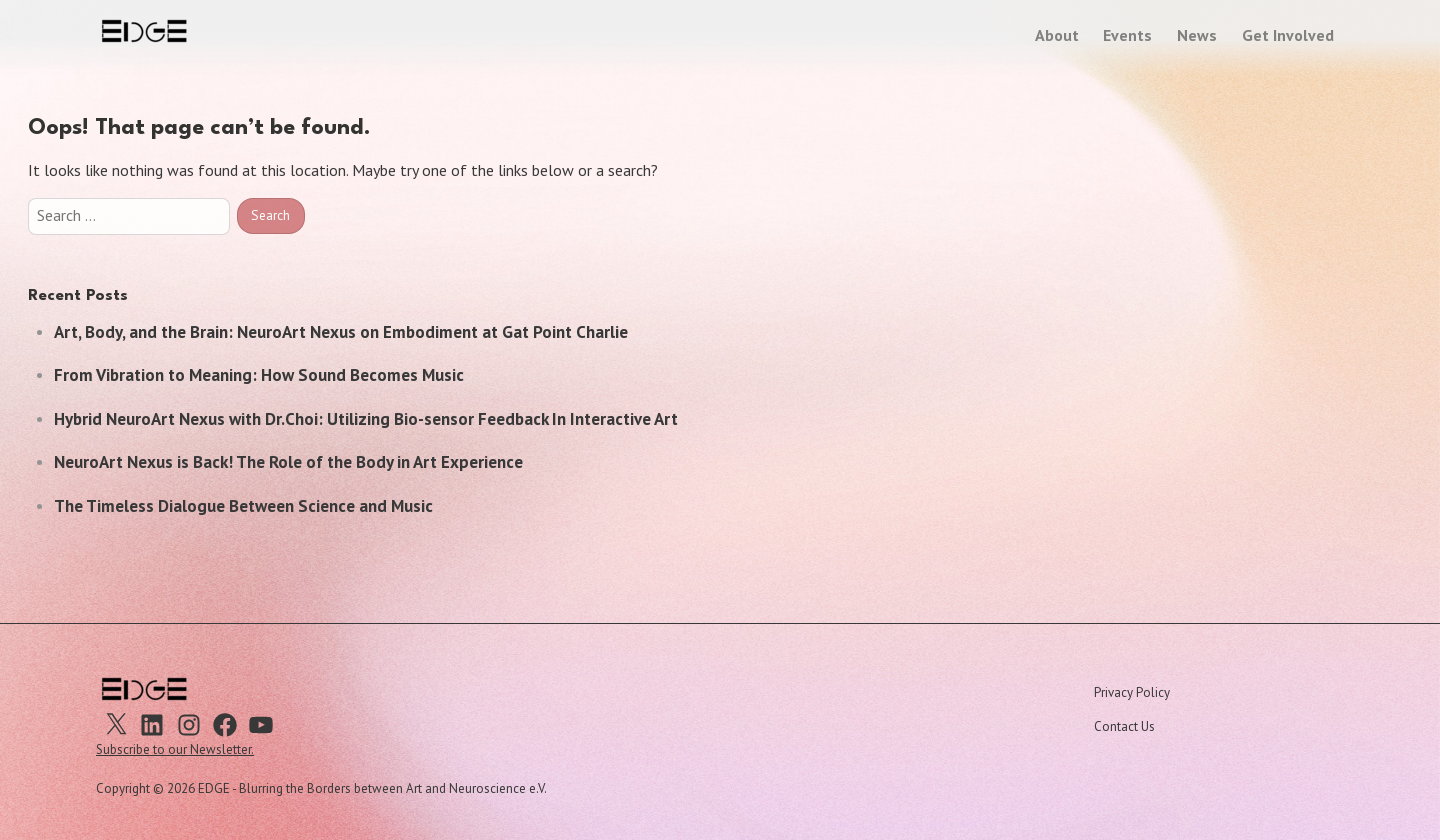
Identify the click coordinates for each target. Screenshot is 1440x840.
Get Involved (1288, 35)
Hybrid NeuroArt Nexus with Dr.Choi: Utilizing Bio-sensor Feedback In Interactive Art (366, 419)
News (1197, 35)
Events (1127, 35)
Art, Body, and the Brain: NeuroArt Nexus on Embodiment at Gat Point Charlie (341, 332)
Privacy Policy (1132, 692)
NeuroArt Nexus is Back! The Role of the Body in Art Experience (288, 462)
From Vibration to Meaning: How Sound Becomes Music (259, 375)
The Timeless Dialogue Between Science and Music (243, 506)
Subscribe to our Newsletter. (175, 749)
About (1057, 35)
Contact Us (1124, 726)
